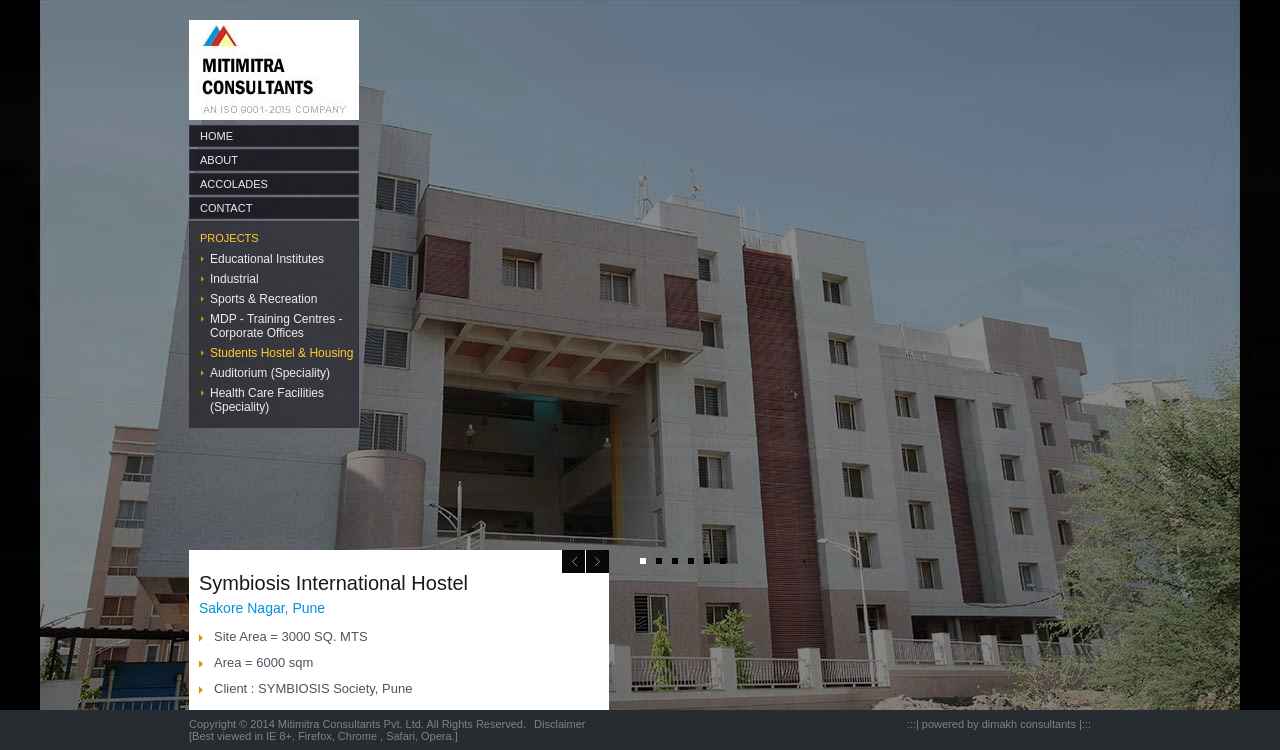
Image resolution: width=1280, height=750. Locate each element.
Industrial (234, 279)
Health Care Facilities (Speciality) (267, 400)
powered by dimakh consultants (999, 724)
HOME (216, 136)
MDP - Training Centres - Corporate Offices (276, 326)
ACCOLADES (234, 184)
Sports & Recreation (263, 299)
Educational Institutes (267, 259)
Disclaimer (559, 724)
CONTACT (226, 208)
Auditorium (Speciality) (270, 373)
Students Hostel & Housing (281, 353)
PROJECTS (229, 238)
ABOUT (219, 160)
